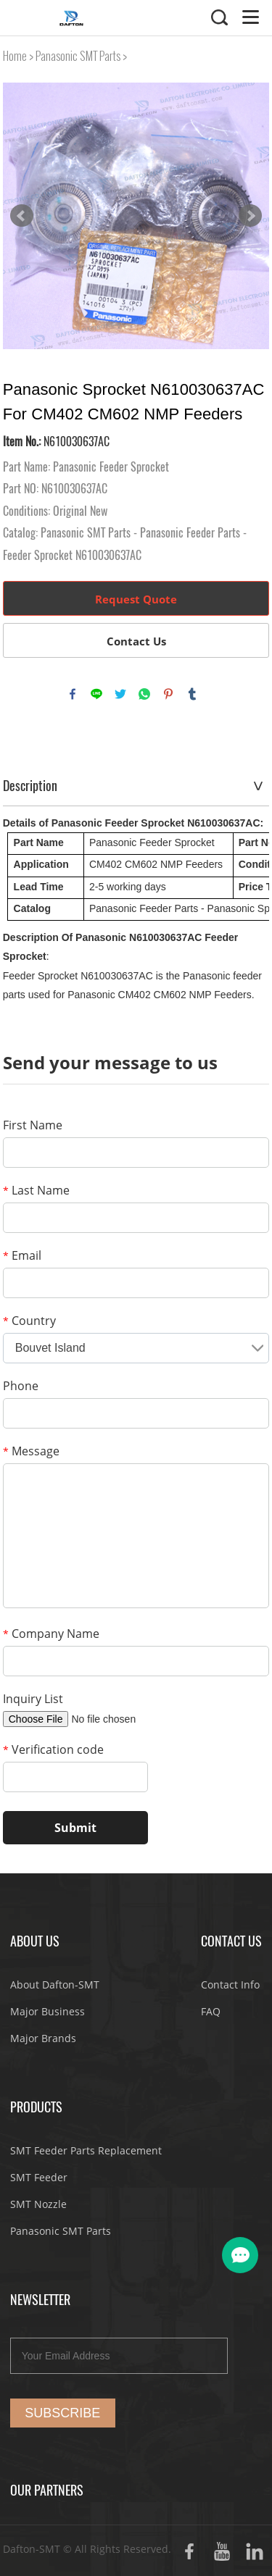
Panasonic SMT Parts (78, 56)
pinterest (168, 694)
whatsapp (144, 694)
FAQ (211, 2011)
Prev (21, 215)
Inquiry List (33, 1699)
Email (22, 1255)
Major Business (47, 2011)
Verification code (53, 1749)
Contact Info (230, 1984)
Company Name (51, 1634)
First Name (32, 1125)
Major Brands (43, 2038)
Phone (20, 1386)
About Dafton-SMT (54, 1984)
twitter (120, 694)
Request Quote (136, 599)
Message (31, 1451)
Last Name (36, 1190)
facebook (72, 694)
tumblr (192, 694)
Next (250, 215)
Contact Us (136, 641)
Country (29, 1321)
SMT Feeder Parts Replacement (86, 2150)
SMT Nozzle (38, 2204)
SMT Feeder (38, 2177)
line (96, 694)
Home (15, 56)
